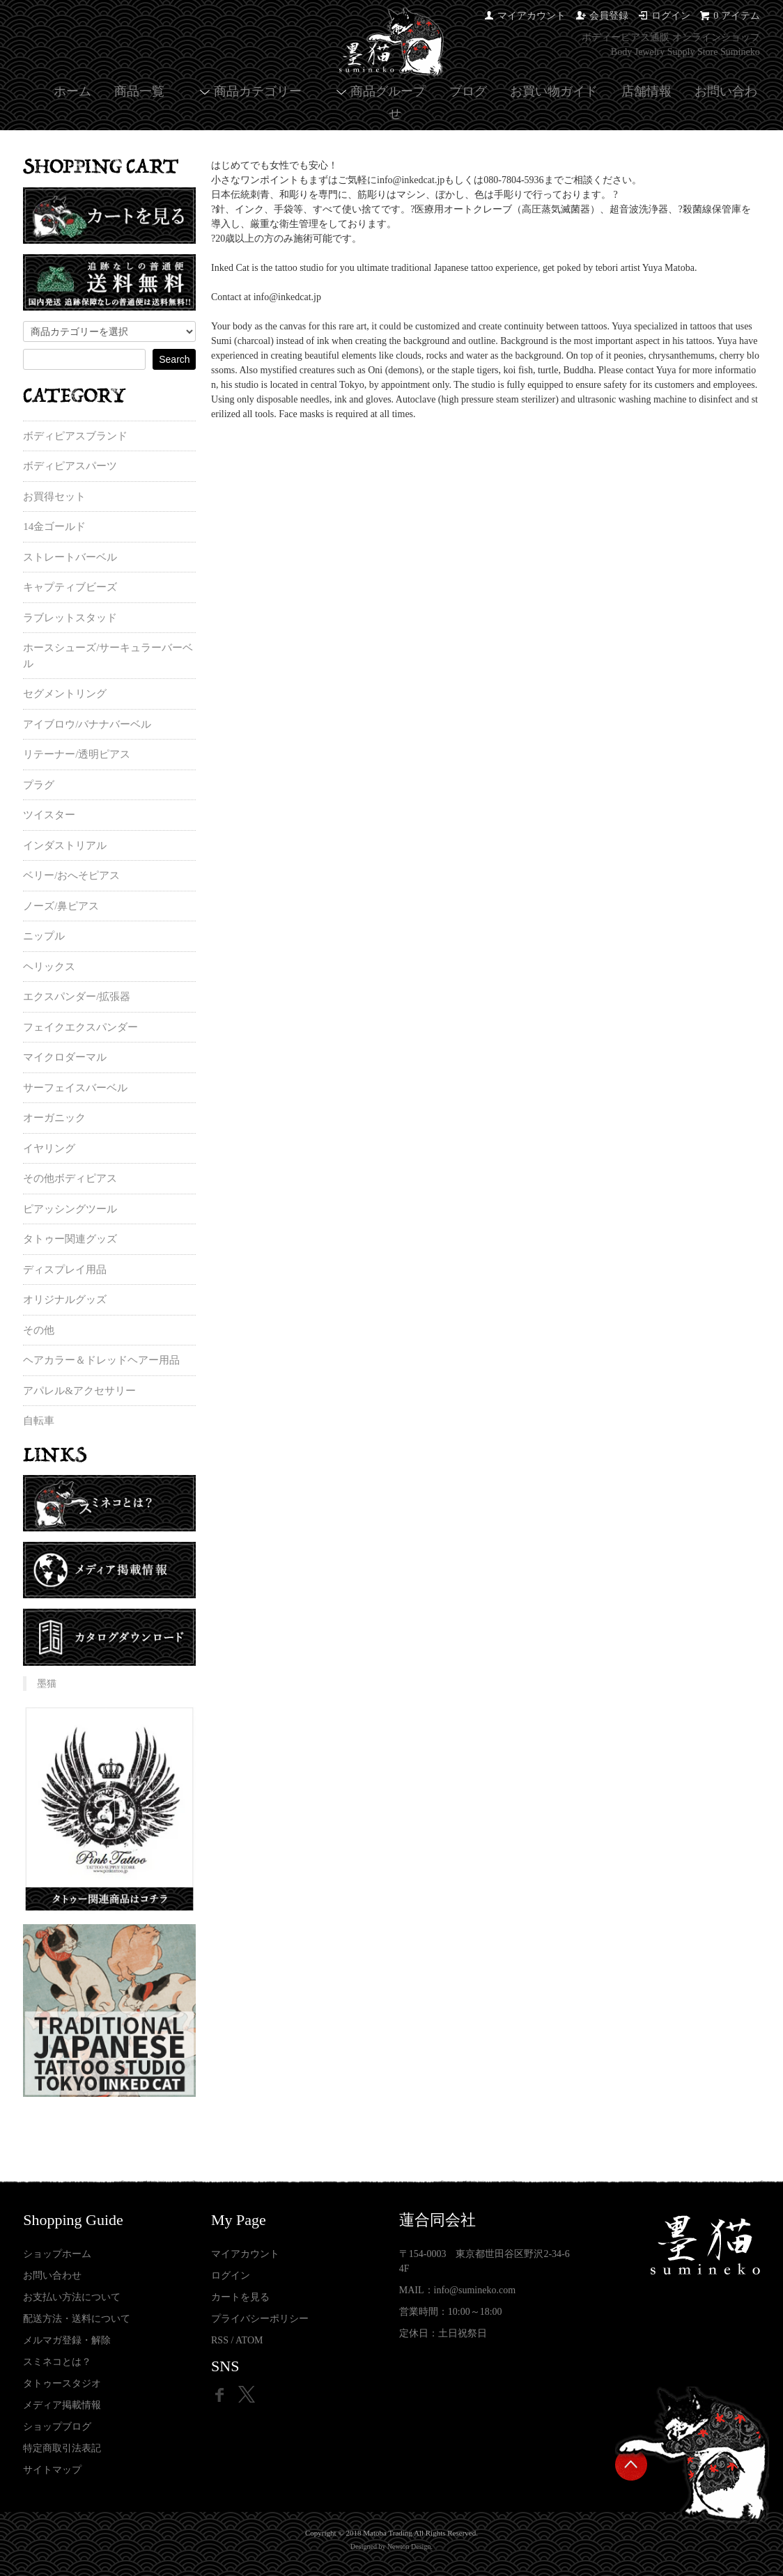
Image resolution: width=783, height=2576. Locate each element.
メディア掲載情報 (62, 2405)
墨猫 (46, 1683)
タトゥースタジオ (62, 2383)
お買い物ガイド (554, 91)
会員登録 (608, 15)
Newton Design (409, 2546)
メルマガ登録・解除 (67, 2340)
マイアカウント (531, 15)
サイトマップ (52, 2470)
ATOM (249, 2340)
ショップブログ (57, 2426)
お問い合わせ (52, 2275)
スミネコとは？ (57, 2362)
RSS (219, 2340)
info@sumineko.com (475, 2290)
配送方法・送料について (76, 2318)
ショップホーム (57, 2254)
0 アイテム (736, 15)
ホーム (72, 91)
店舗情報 (646, 91)
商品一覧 (139, 91)
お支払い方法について (72, 2297)
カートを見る (240, 2297)
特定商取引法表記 (62, 2448)
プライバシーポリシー (260, 2318)
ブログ (468, 91)
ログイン (670, 15)
